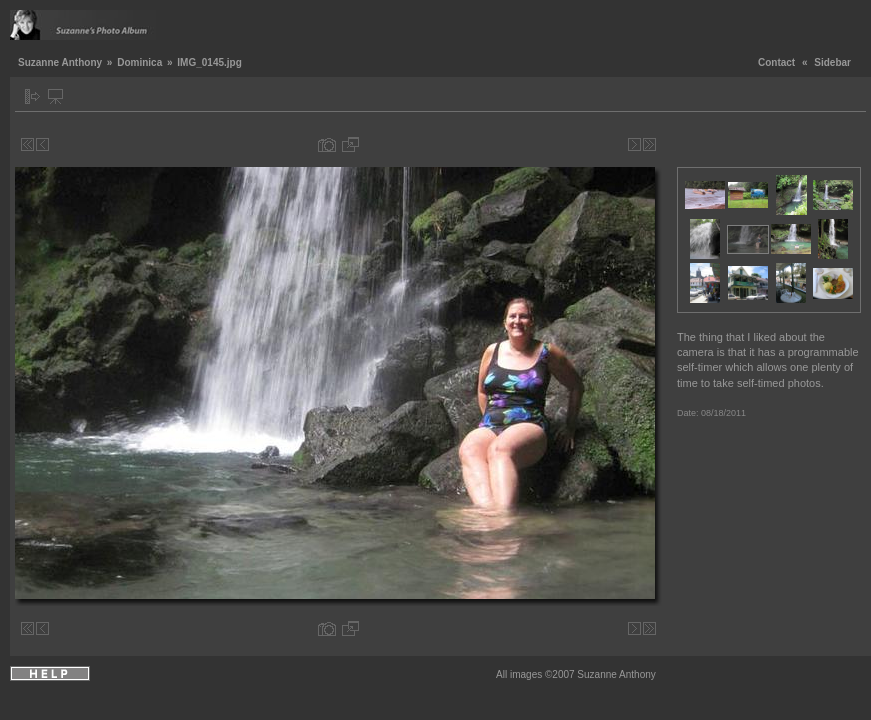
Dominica (139, 62)
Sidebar (832, 62)
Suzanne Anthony (60, 62)
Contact (776, 62)
